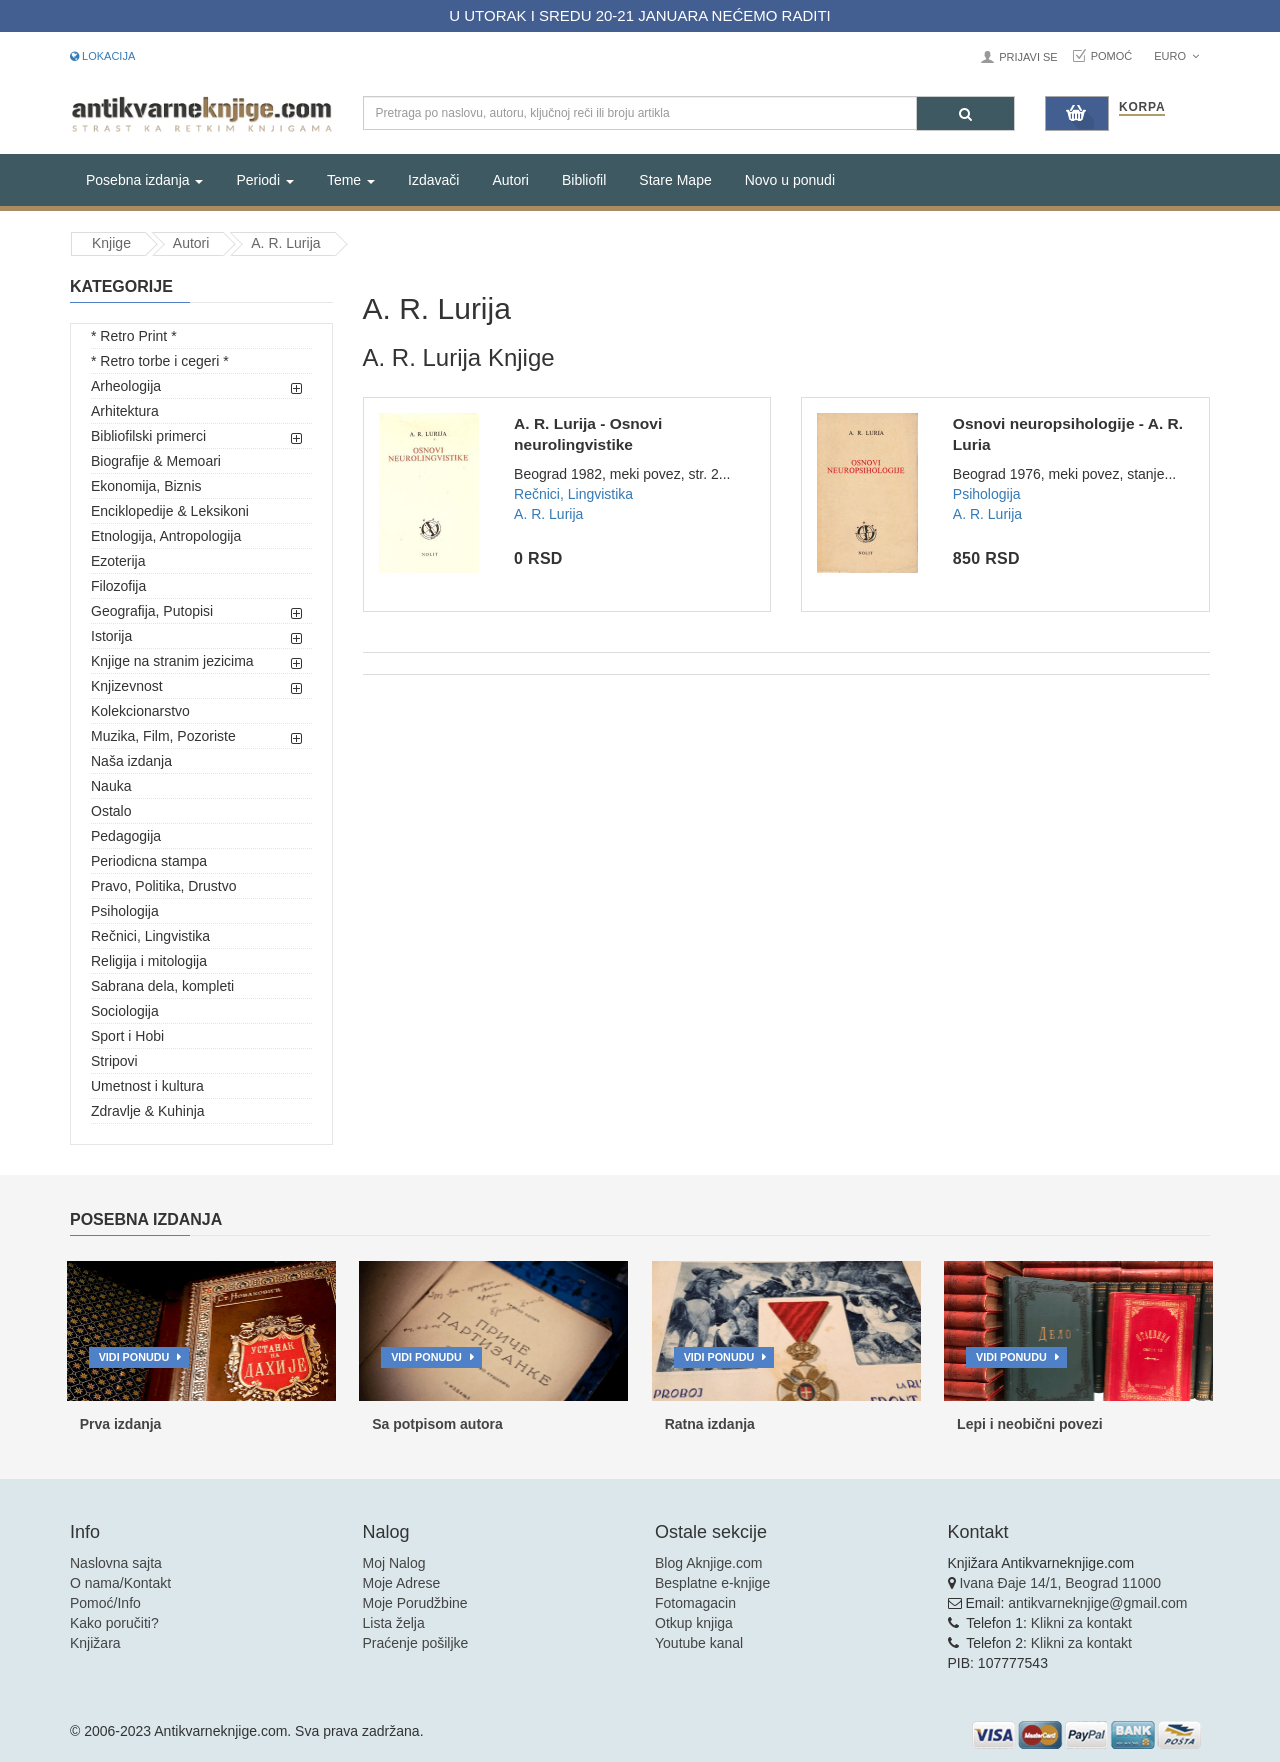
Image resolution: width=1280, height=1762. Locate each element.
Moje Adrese (402, 1583)
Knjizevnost (127, 686)
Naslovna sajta (116, 1563)
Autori (510, 180)
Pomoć (1112, 56)
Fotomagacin (695, 1603)
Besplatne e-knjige (712, 1583)
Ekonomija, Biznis (146, 486)
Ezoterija (118, 561)
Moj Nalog (394, 1563)
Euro (1176, 56)
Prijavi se (1028, 57)
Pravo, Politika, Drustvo (164, 886)
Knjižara (95, 1643)
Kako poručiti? (114, 1623)
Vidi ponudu (134, 1357)
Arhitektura (125, 411)
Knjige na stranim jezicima (172, 661)
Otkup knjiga (694, 1623)
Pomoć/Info (105, 1603)
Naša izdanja (131, 761)
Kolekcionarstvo (140, 711)
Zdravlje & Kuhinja (148, 1111)
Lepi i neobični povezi (1029, 1424)
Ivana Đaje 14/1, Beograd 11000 (1060, 1583)
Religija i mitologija (149, 961)
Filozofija (118, 586)
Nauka (111, 786)
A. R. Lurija (285, 243)
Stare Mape (675, 180)
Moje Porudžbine (415, 1603)
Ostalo (111, 811)
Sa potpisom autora (437, 1424)
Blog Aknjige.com (708, 1563)
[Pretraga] (965, 113)
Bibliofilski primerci (148, 436)
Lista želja (394, 1623)
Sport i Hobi (127, 1036)
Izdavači (433, 180)
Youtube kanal (699, 1643)
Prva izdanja (121, 1424)
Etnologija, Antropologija (166, 536)
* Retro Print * (134, 336)
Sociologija (125, 1011)
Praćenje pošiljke (416, 1643)
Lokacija (102, 56)
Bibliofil (584, 180)
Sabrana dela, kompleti (162, 986)
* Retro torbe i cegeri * (160, 361)
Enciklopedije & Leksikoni (170, 511)
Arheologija (126, 386)
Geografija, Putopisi (152, 611)
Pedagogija (126, 836)
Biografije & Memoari (156, 461)
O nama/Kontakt (120, 1583)
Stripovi (114, 1061)
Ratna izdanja (710, 1424)
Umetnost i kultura (147, 1086)
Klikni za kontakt (1081, 1623)
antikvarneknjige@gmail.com (1097, 1603)
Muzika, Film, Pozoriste (163, 736)
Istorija (111, 636)
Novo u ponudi (790, 180)
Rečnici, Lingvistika (150, 936)
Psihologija (125, 911)
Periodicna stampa (149, 861)
